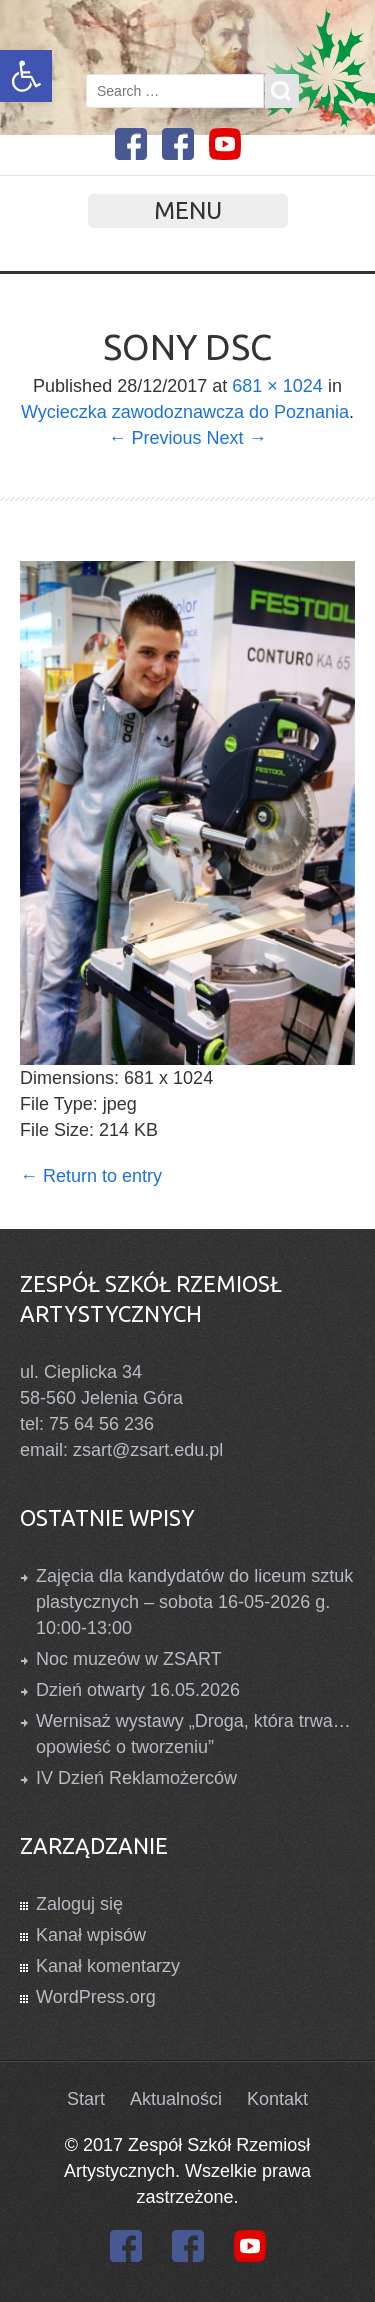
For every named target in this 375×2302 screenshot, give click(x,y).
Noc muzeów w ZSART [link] (129, 1659)
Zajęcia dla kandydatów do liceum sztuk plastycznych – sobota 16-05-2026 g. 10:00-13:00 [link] (194, 1602)
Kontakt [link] (277, 2099)
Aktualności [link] (176, 2099)
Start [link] (86, 2099)
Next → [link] (237, 438)
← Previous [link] (154, 438)
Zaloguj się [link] (79, 1904)
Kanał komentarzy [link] (108, 1966)
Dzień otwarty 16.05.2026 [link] (138, 1690)
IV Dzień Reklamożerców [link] (136, 1778)
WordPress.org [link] (96, 1997)
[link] (26, 76)
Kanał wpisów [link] (91, 1935)
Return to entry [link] (91, 1176)
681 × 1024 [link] (277, 386)
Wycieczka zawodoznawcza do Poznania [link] (185, 412)
